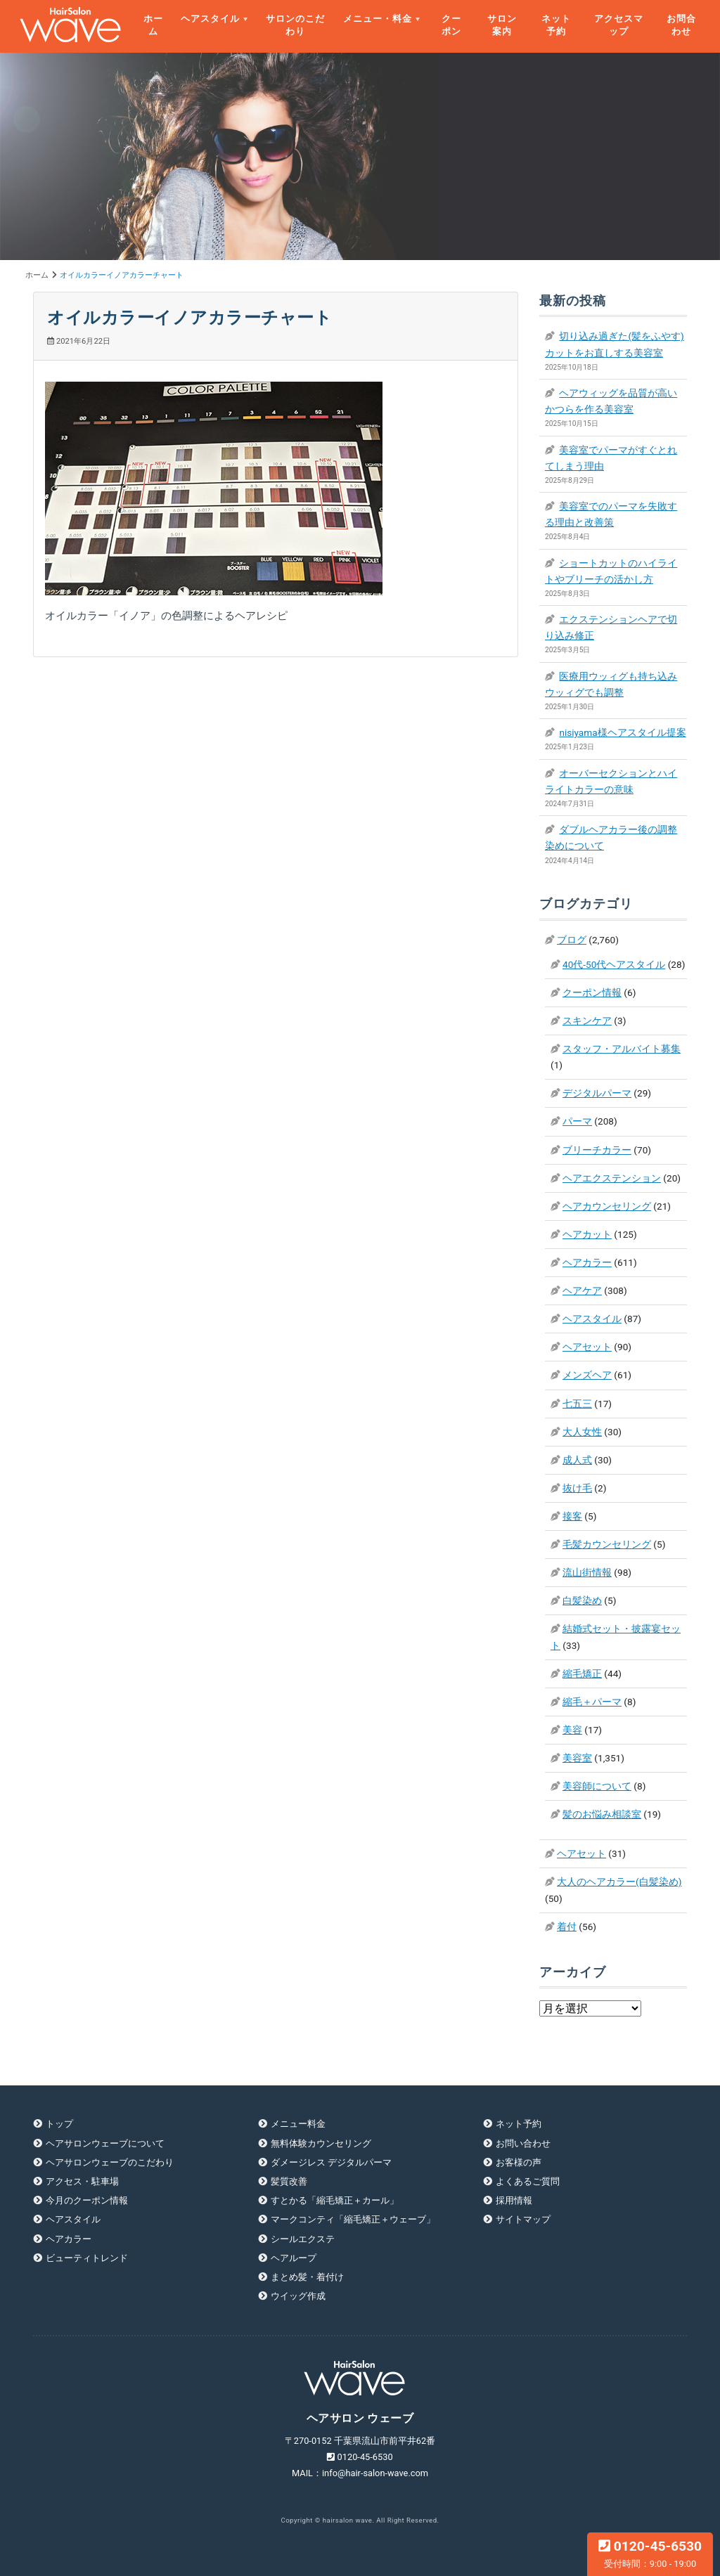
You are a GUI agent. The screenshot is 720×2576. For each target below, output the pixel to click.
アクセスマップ (618, 25)
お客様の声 (518, 2162)
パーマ (577, 1121)
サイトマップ (523, 2219)
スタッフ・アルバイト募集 (621, 1048)
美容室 (577, 1757)
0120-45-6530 (650, 2553)
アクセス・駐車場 (82, 2181)
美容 (572, 1729)
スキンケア (587, 1020)
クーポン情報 (592, 992)
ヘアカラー (587, 1262)
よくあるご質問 (528, 2181)
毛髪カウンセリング (606, 1544)
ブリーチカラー (596, 1150)
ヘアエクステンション (611, 1178)
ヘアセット (587, 1346)
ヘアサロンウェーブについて (105, 2143)
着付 (567, 1926)
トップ (59, 2123)
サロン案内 (502, 25)
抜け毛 (577, 1488)
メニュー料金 (298, 2123)
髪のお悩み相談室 (601, 1814)
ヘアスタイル (210, 18)
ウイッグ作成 (298, 2296)
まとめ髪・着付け (307, 2277)
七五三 (577, 1403)
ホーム (153, 25)
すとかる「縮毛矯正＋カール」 (335, 2200)
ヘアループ (293, 2258)
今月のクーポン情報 (87, 2200)
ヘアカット (587, 1234)
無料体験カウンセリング (321, 2143)
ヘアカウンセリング (606, 1206)
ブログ (571, 939)
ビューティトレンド (87, 2258)
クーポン (451, 25)
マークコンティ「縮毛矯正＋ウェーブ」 (353, 2219)
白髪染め (582, 1600)
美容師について (596, 1786)
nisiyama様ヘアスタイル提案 (622, 732)
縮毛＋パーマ (592, 1701)
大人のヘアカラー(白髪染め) (619, 1881)
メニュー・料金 (377, 18)
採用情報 (514, 2200)
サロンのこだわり (295, 25)
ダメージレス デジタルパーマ (331, 2162)
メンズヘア (587, 1374)
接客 (572, 1516)
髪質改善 (289, 2181)
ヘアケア (582, 1290)
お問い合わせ (523, 2143)
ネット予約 (556, 25)
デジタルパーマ (596, 1093)
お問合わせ (681, 25)
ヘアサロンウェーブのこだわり (110, 2162)
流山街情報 (587, 1572)
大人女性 (582, 1431)
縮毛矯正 (582, 1673)
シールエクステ (303, 2239)
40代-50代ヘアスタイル (613, 964)
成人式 (577, 1459)
